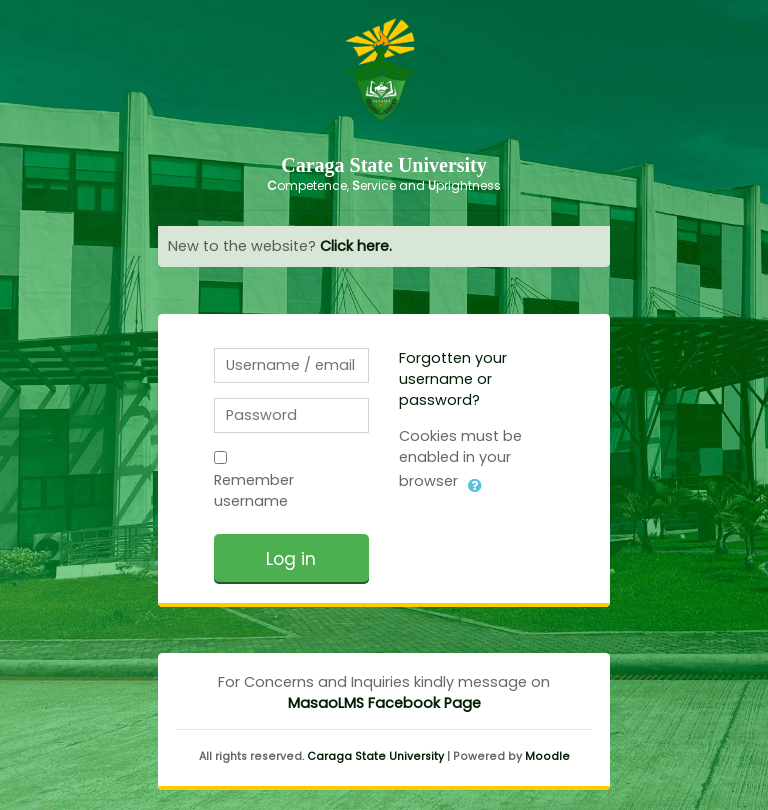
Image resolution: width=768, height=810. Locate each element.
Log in (291, 559)
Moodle (547, 756)
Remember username (254, 490)
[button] (475, 482)
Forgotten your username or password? (453, 379)
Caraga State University (375, 756)
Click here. (356, 246)
